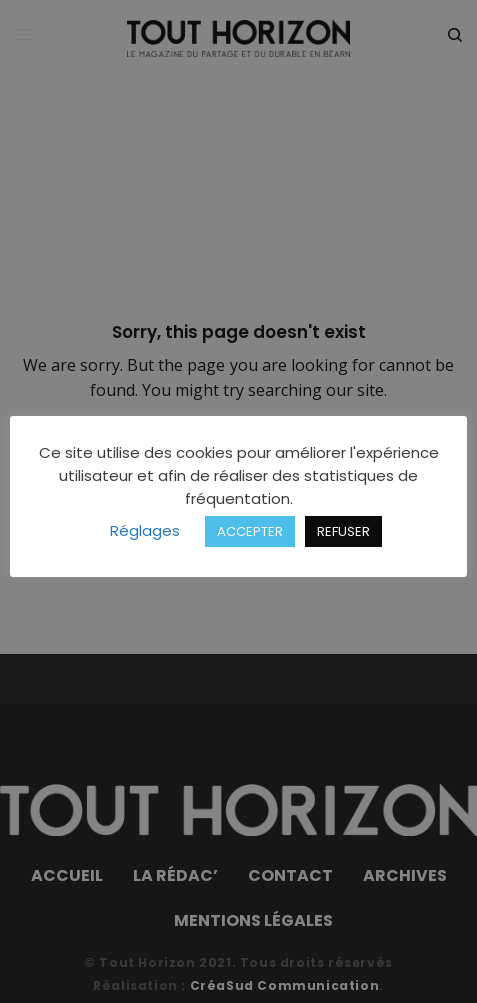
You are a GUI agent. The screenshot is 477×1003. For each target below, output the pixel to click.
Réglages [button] (145, 530)
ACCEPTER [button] (250, 531)
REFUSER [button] (343, 531)
